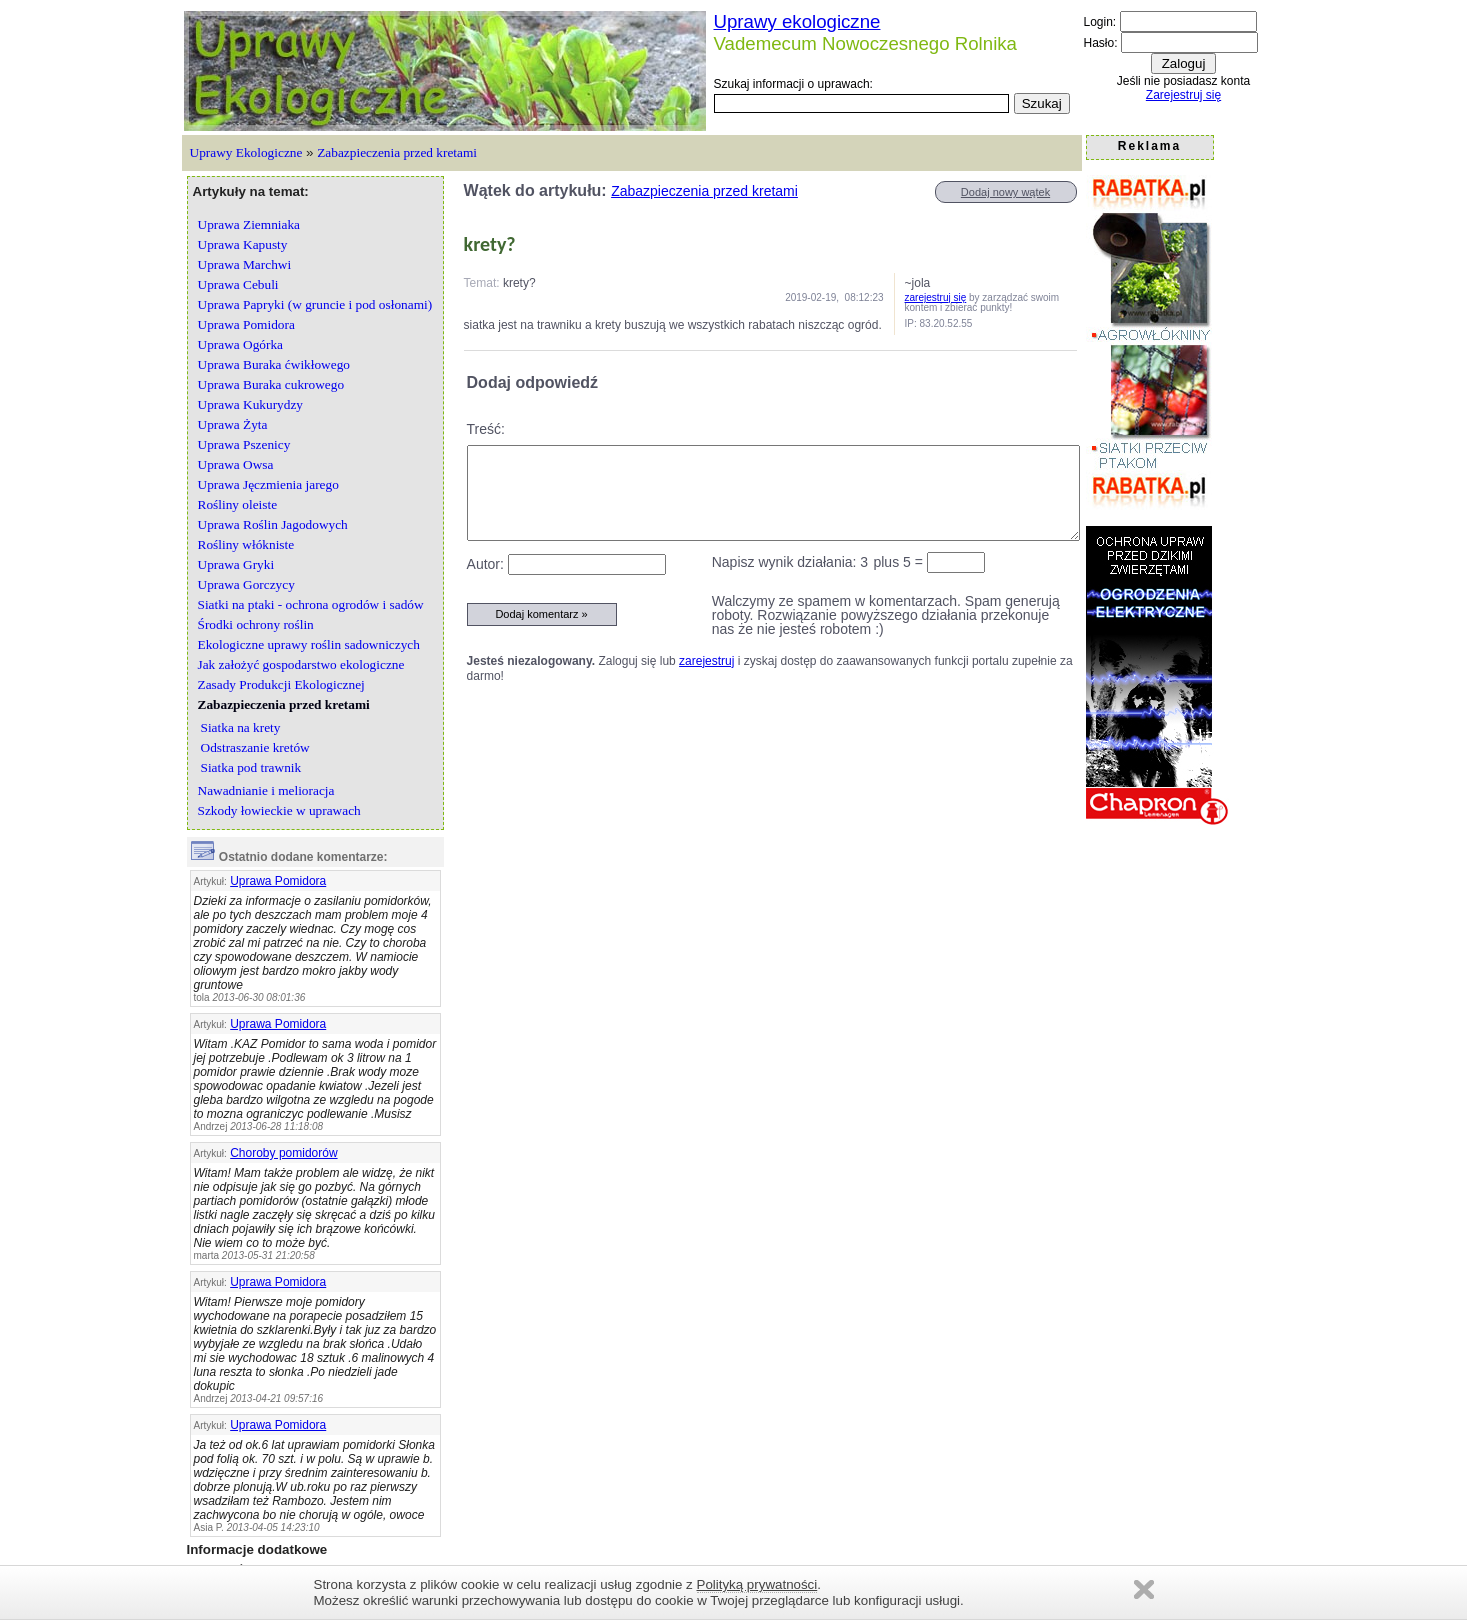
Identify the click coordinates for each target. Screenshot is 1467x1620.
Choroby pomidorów (283, 1153)
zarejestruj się (936, 297)
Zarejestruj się (1183, 95)
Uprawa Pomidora (278, 881)
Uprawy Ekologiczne (246, 152)
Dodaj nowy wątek (1005, 192)
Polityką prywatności (757, 1584)
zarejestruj (706, 661)
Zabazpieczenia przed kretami (397, 152)
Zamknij (1144, 1589)
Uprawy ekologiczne (797, 21)
